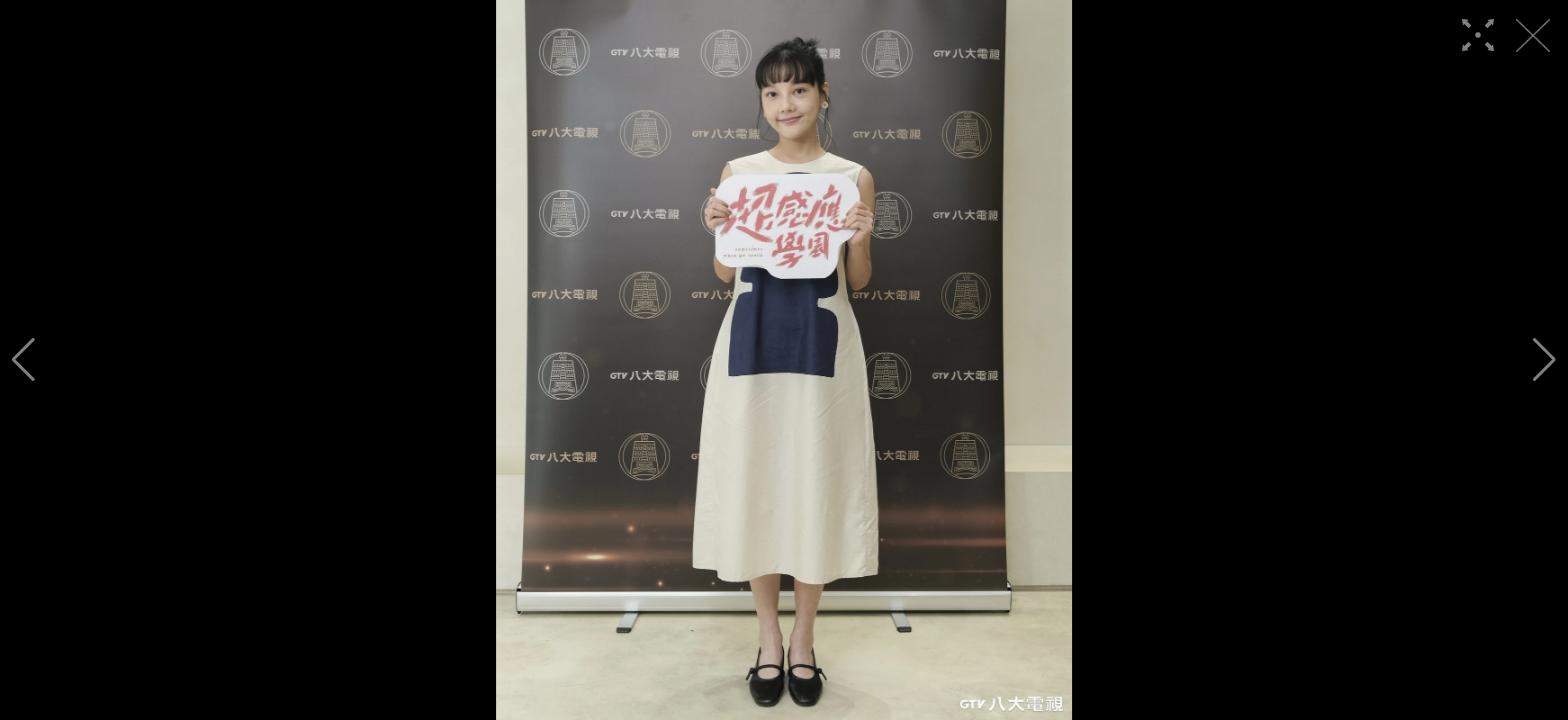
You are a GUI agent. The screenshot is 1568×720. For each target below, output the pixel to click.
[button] (23, 360)
